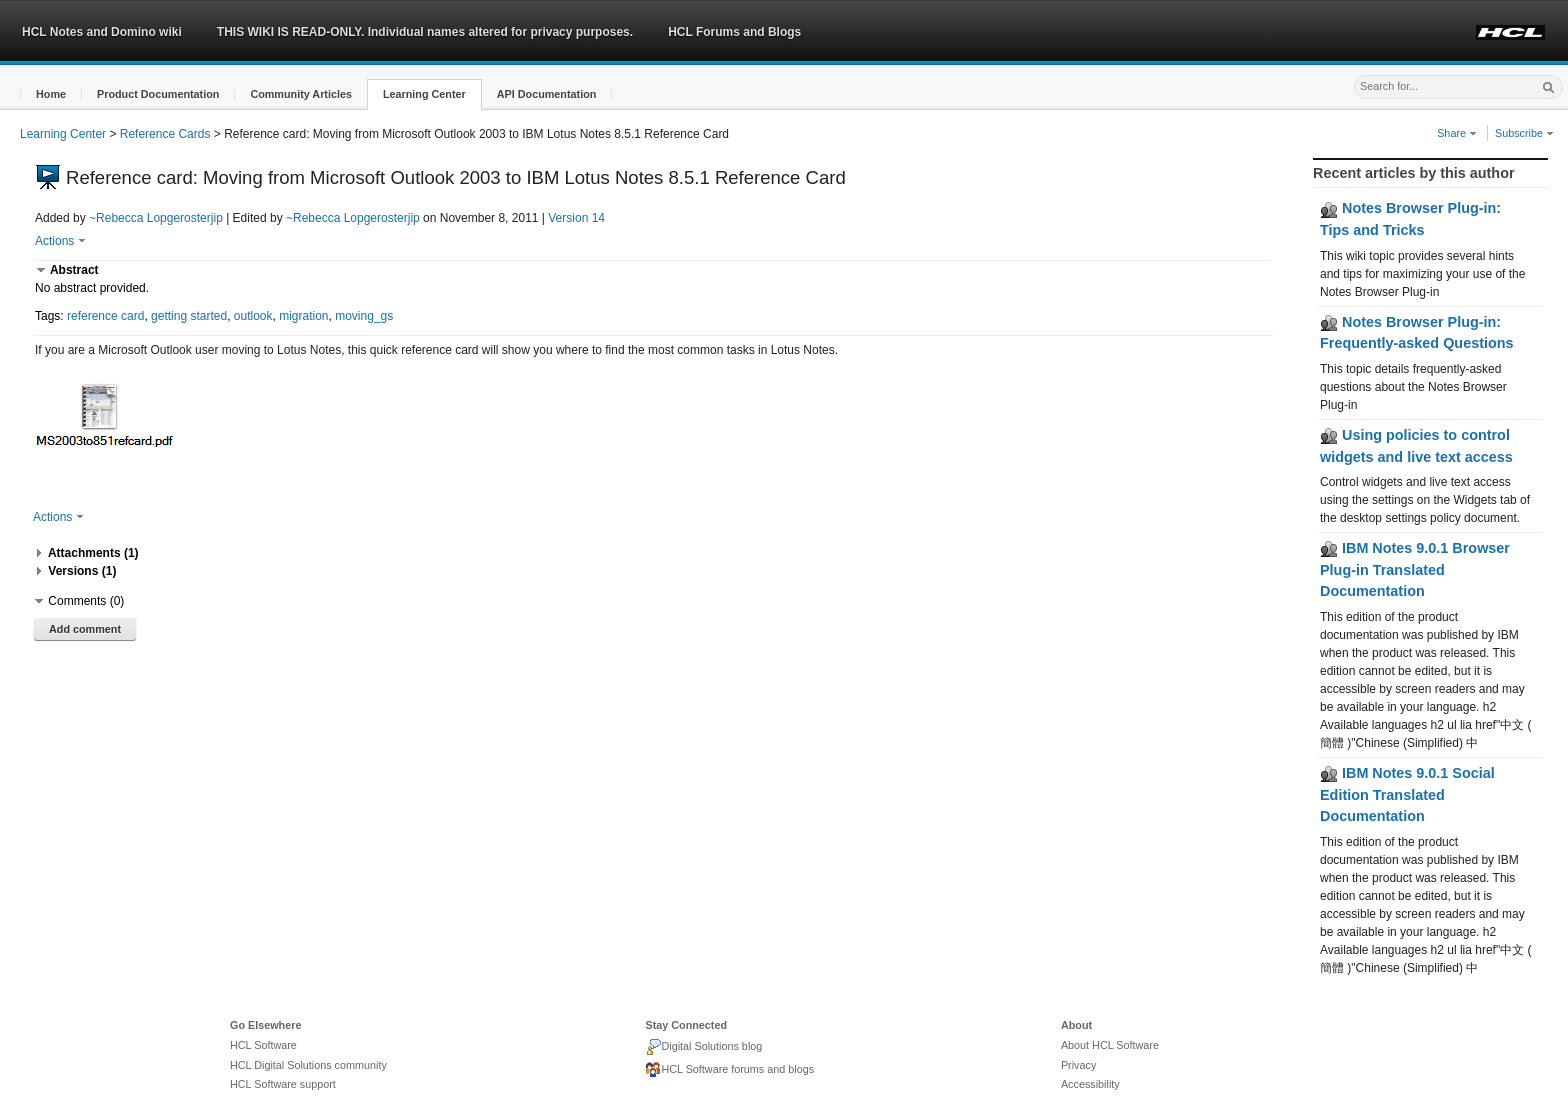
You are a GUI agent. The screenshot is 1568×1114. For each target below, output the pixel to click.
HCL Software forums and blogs (729, 1070)
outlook (253, 316)
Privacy (1078, 1065)
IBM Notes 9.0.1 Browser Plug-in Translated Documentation (1415, 569)
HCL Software (263, 1045)
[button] (51, 94)
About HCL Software (1110, 1045)
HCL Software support (283, 1084)
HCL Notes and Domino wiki (102, 32)
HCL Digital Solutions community (308, 1065)
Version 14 (576, 218)
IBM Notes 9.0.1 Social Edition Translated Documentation (1407, 794)
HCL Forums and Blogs (734, 32)
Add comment (85, 629)
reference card (105, 316)
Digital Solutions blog (703, 1047)
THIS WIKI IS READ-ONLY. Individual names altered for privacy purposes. (425, 32)
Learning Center (63, 134)
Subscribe (1524, 133)
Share (1457, 133)
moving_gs (364, 316)
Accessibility (1090, 1084)
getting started (189, 316)
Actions (60, 241)
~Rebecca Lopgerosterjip (156, 218)
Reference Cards (165, 134)
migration (303, 316)
